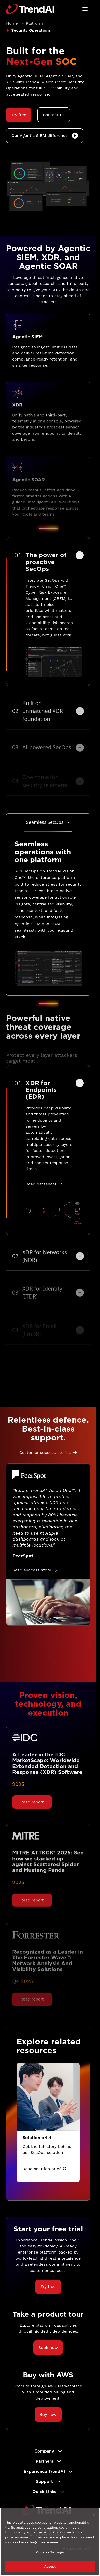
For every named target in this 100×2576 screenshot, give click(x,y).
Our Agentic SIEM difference (44, 136)
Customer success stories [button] (48, 1452)
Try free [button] (18, 114)
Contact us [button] (54, 114)
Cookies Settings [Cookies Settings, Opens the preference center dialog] (50, 2552)
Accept (50, 2566)
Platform (34, 23)
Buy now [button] (48, 2414)
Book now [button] (48, 2347)
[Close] (93, 2514)
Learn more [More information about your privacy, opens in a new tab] (49, 2542)
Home (12, 23)
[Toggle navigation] (85, 9)
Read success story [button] (34, 1570)
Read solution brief (44, 2168)
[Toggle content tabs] (48, 822)
